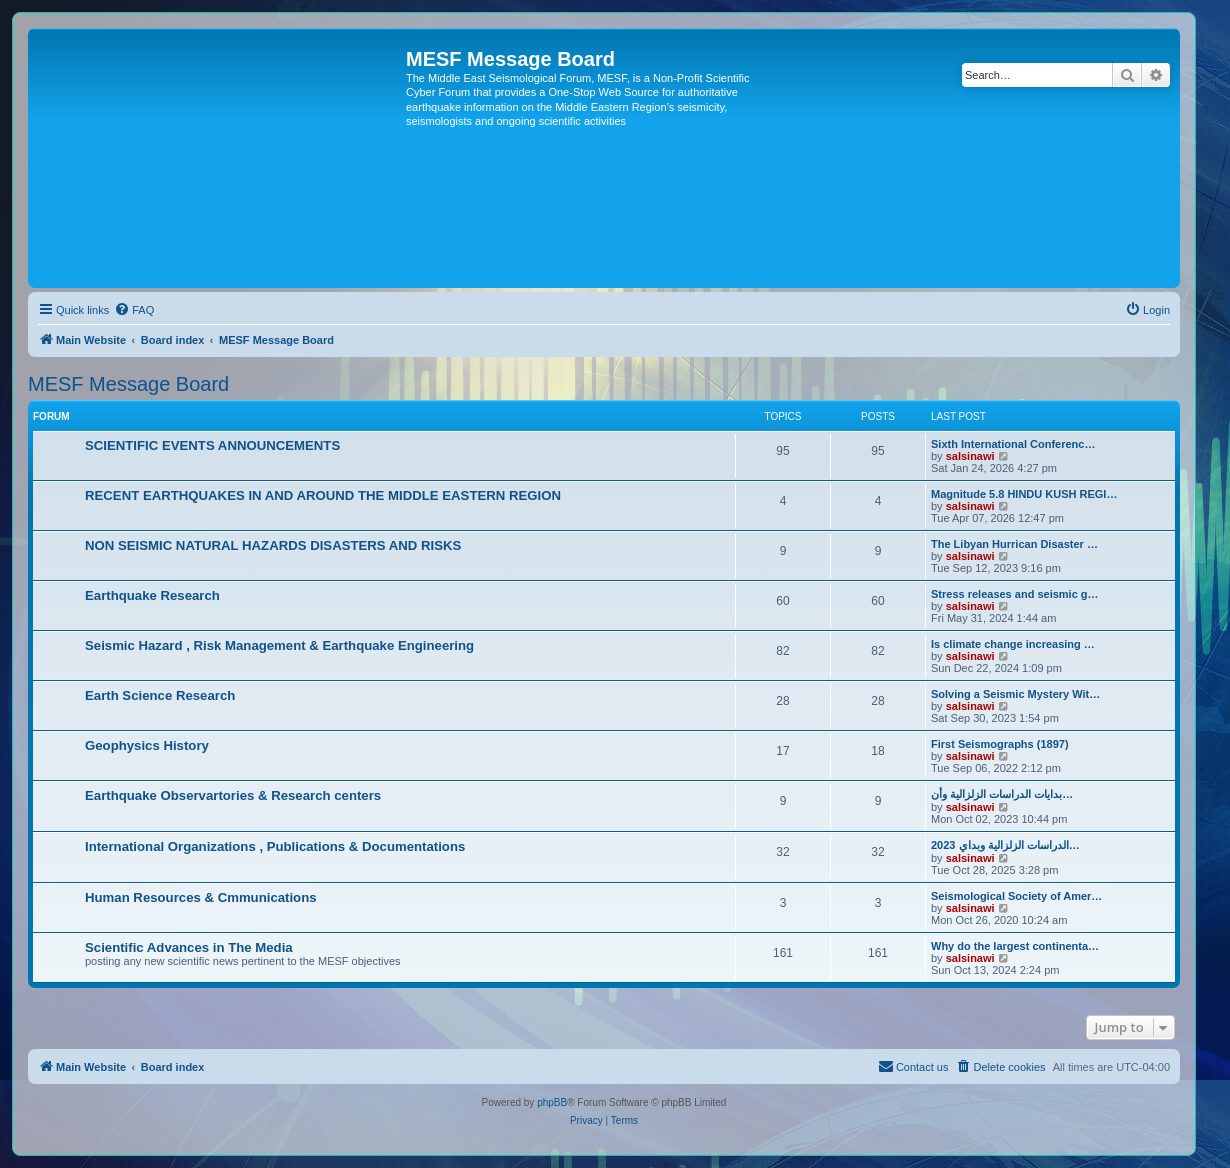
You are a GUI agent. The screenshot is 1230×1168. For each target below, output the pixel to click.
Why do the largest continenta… (1015, 946)
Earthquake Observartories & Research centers (233, 795)
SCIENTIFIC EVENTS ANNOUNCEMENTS (212, 445)
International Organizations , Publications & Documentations (275, 846)
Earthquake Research (152, 595)
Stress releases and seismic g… (1015, 594)
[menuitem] (134, 310)
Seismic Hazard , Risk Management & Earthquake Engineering (279, 645)
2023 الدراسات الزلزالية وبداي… (1005, 845)
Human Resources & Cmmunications (201, 897)
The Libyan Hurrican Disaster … (1014, 544)
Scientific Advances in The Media (189, 947)
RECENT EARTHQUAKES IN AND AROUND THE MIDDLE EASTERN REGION (323, 495)
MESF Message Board (128, 384)
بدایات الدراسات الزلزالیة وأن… (1002, 794)
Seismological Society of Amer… (1016, 896)
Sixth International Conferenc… (1013, 444)
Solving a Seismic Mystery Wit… (1015, 694)
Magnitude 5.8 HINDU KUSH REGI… (1024, 494)
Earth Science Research (160, 695)
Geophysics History (147, 745)
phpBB (552, 1102)
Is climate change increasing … (1013, 644)
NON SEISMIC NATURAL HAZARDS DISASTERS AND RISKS (273, 545)
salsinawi (970, 456)
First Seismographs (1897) (1000, 744)
